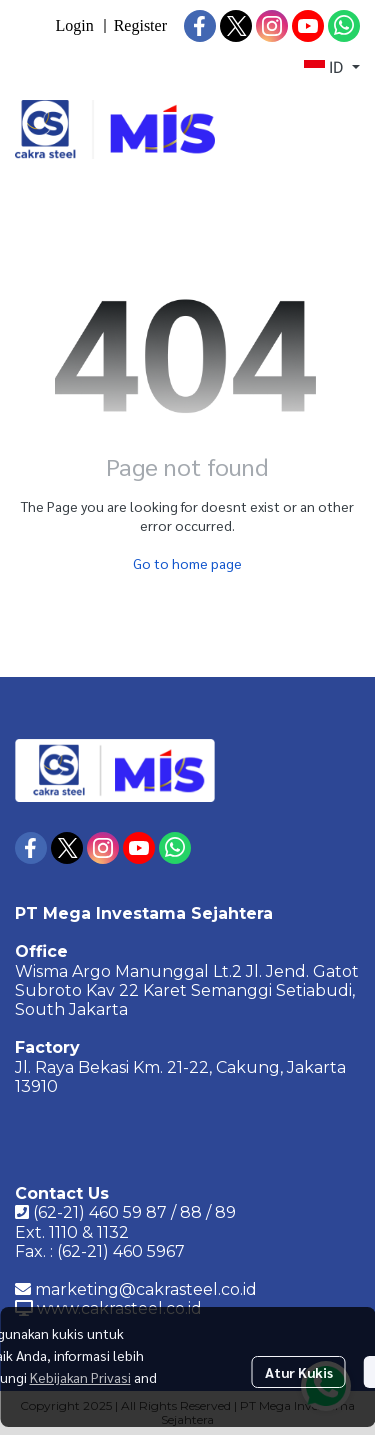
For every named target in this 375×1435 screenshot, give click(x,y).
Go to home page (187, 563)
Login (74, 25)
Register (140, 25)
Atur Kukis (299, 1372)
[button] (332, 68)
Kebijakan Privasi (80, 1377)
